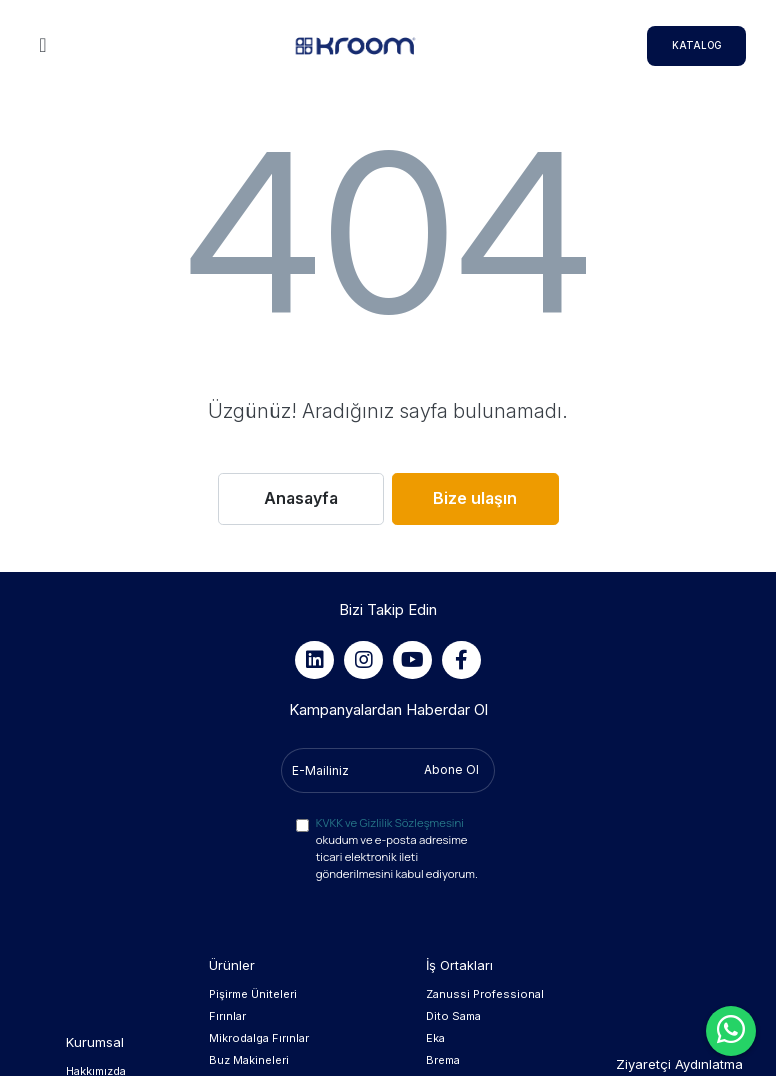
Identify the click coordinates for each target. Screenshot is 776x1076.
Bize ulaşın (475, 498)
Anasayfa (301, 498)
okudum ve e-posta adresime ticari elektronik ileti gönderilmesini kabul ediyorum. (397, 848)
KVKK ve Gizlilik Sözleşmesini (390, 822)
